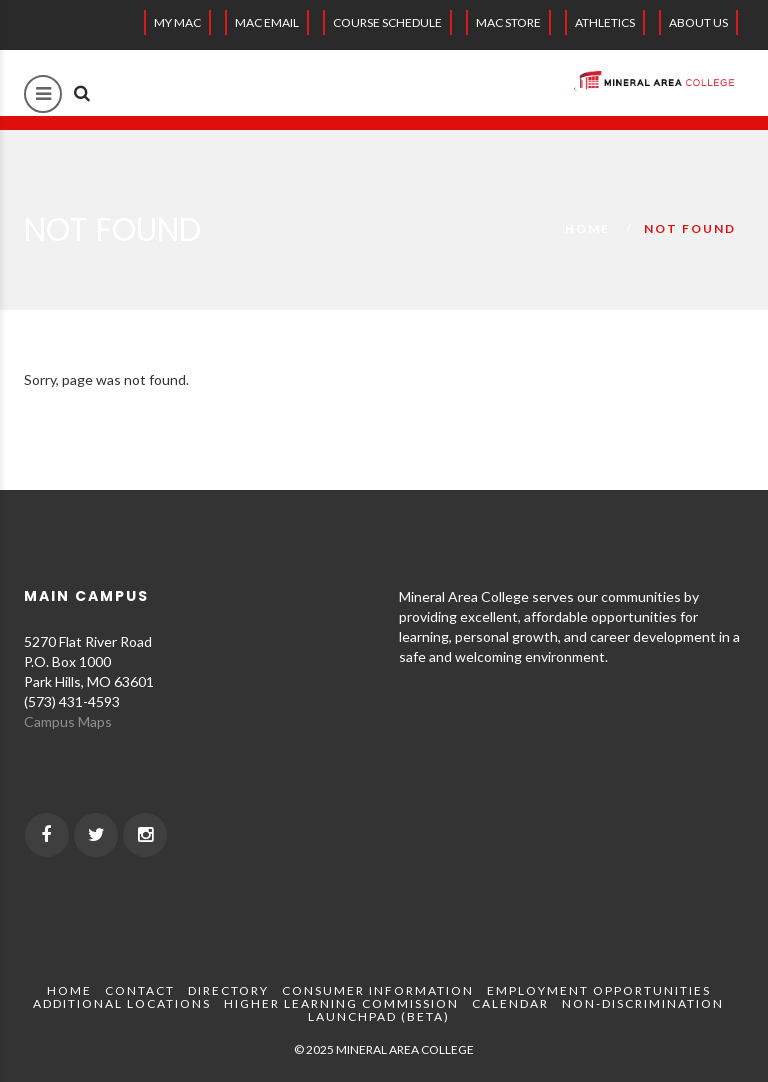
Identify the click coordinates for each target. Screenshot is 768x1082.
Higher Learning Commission (341, 1003)
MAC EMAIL (267, 22)
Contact (140, 990)
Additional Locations (122, 1003)
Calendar (510, 1003)
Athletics (605, 22)
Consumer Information (378, 990)
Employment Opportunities (599, 990)
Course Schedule (387, 22)
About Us (698, 22)
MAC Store (508, 22)
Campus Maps (68, 721)
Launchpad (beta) (379, 1016)
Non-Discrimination (643, 1003)
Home (587, 228)
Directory (228, 990)
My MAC (177, 22)
